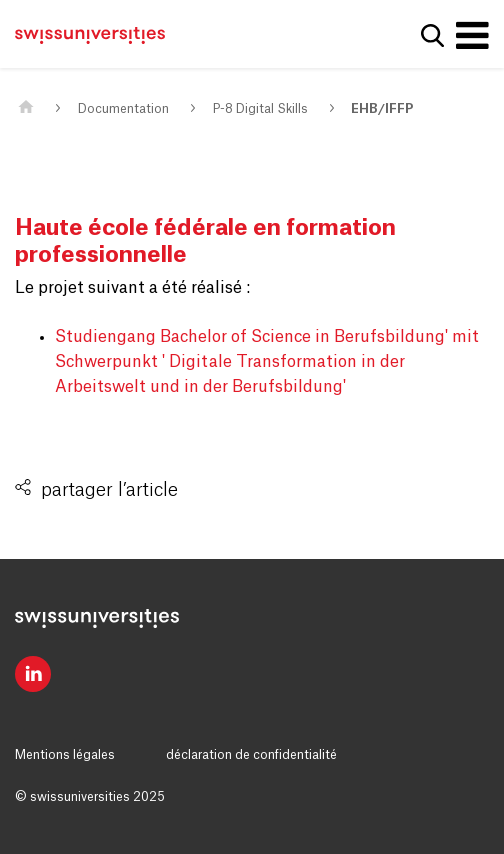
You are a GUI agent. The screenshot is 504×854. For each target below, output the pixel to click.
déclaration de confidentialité (251, 755)
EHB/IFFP (382, 109)
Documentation (123, 109)
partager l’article (109, 490)
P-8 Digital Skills (260, 109)
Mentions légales (65, 755)
